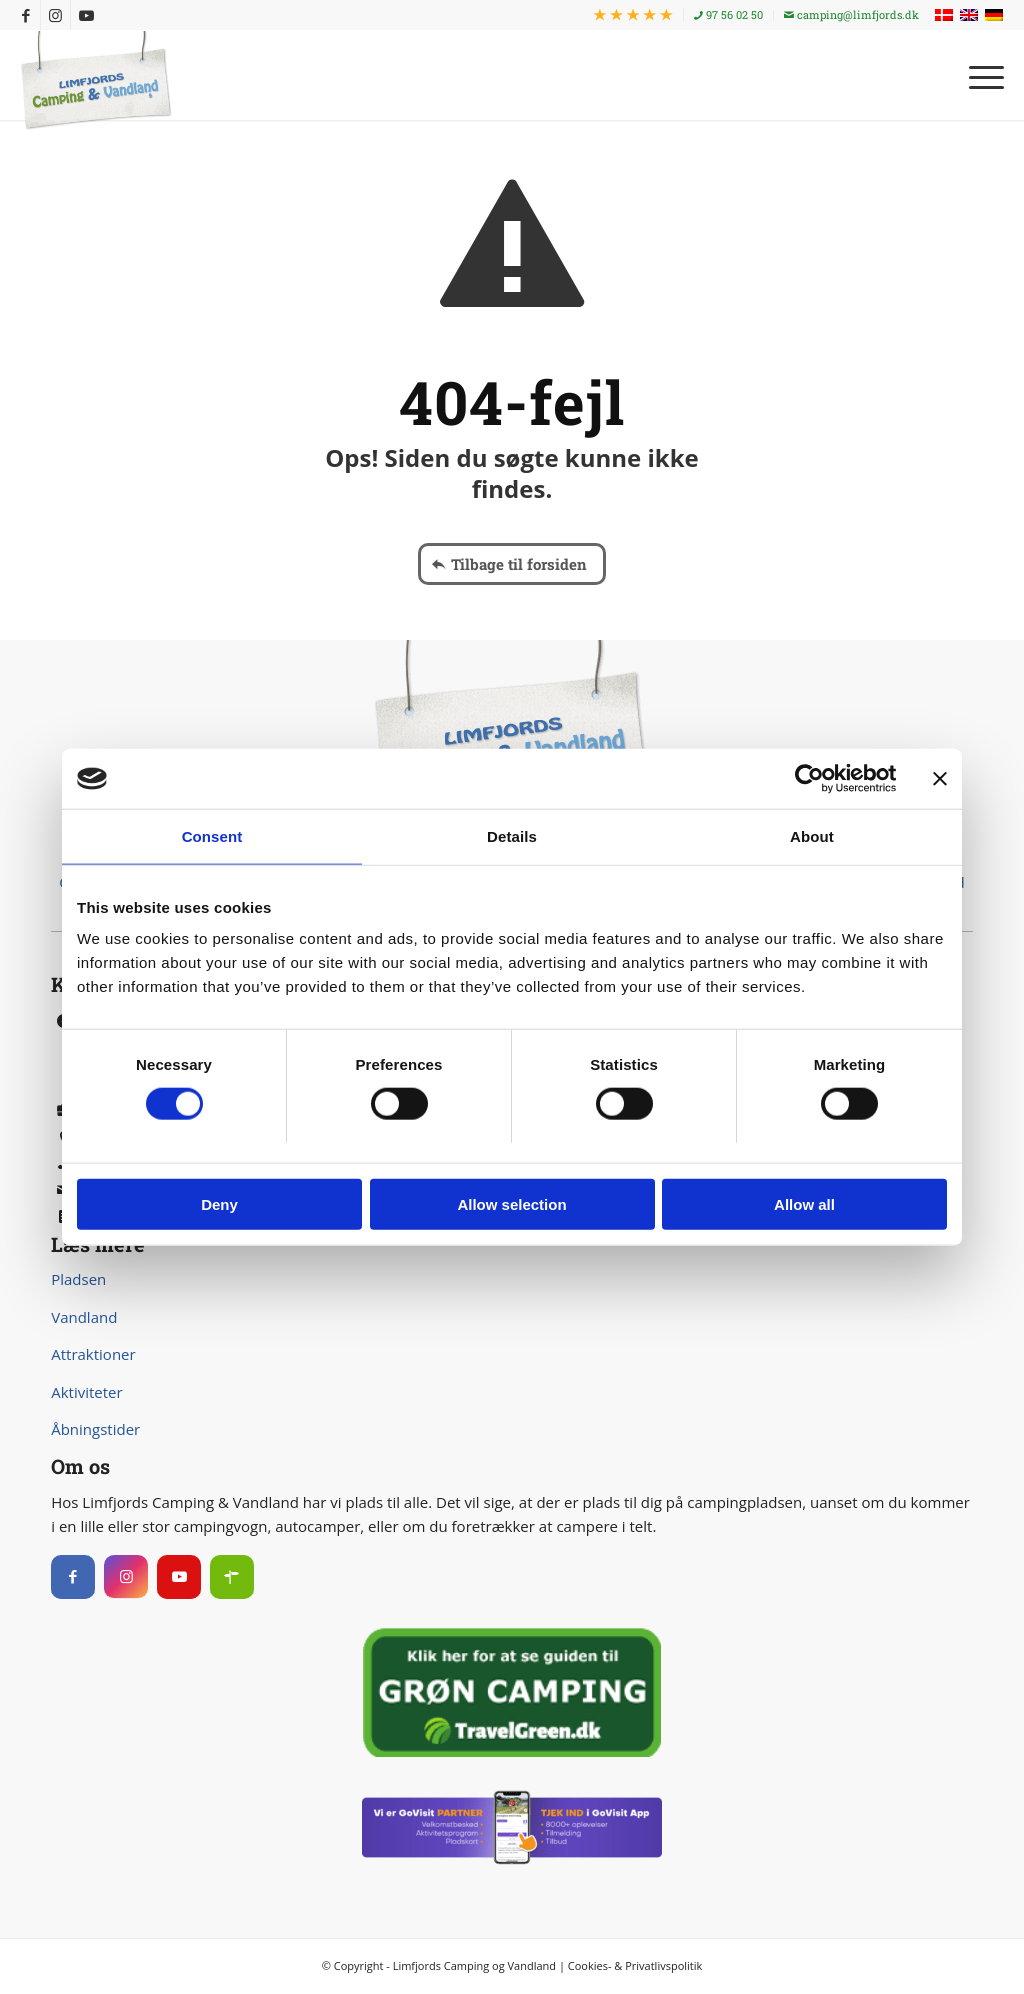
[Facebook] (73, 1577)
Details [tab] (512, 836)
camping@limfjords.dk (851, 14)
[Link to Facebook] (25, 15)
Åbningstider (95, 1429)
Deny (219, 1203)
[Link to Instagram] (55, 15)
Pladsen (78, 1279)
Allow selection (511, 1203)
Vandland (84, 1317)
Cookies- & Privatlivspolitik (635, 1965)
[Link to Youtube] (86, 15)
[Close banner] (940, 779)
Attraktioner (93, 1354)
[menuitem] (633, 15)
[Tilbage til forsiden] (512, 564)
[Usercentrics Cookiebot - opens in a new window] (808, 779)
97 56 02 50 (728, 14)
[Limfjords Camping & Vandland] (96, 81)
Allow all (804, 1203)
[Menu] (980, 75)
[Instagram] (126, 1577)
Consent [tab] (212, 836)
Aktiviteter (86, 1392)
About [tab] (812, 836)
